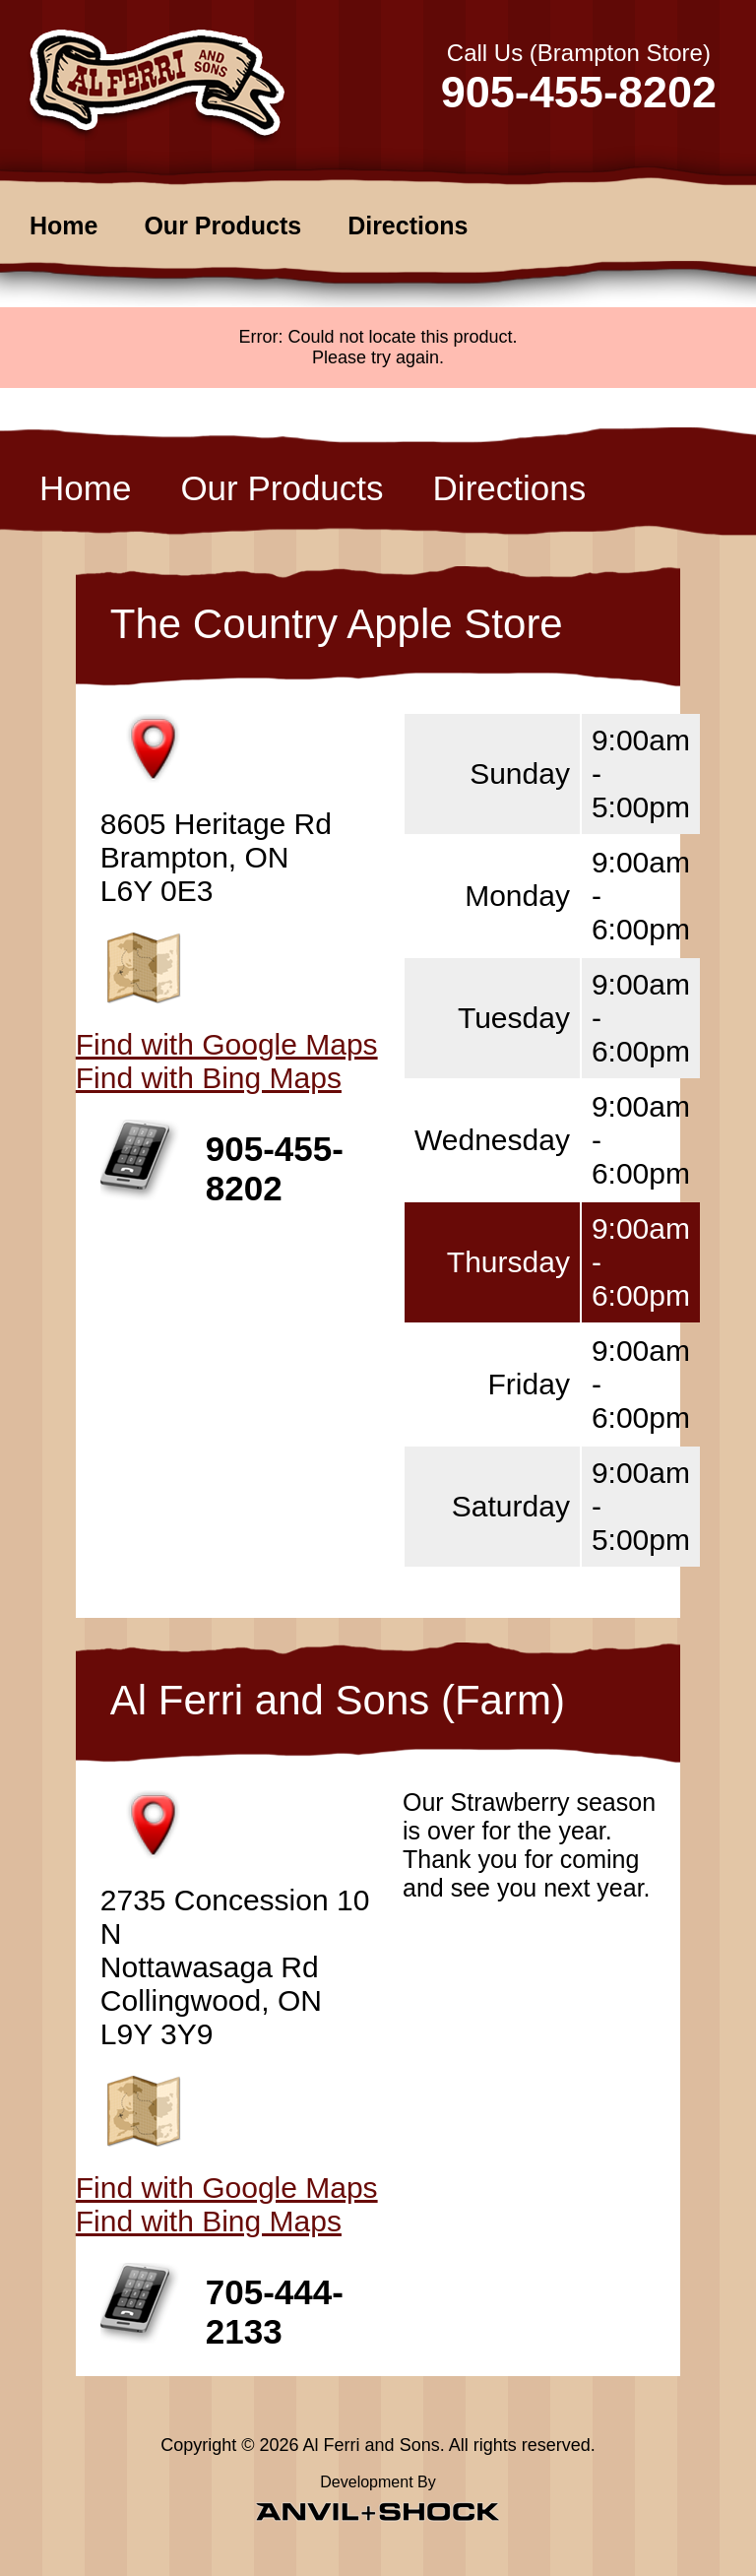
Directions (407, 225)
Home (63, 225)
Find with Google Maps (227, 1044)
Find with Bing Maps (209, 1078)
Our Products (222, 225)
